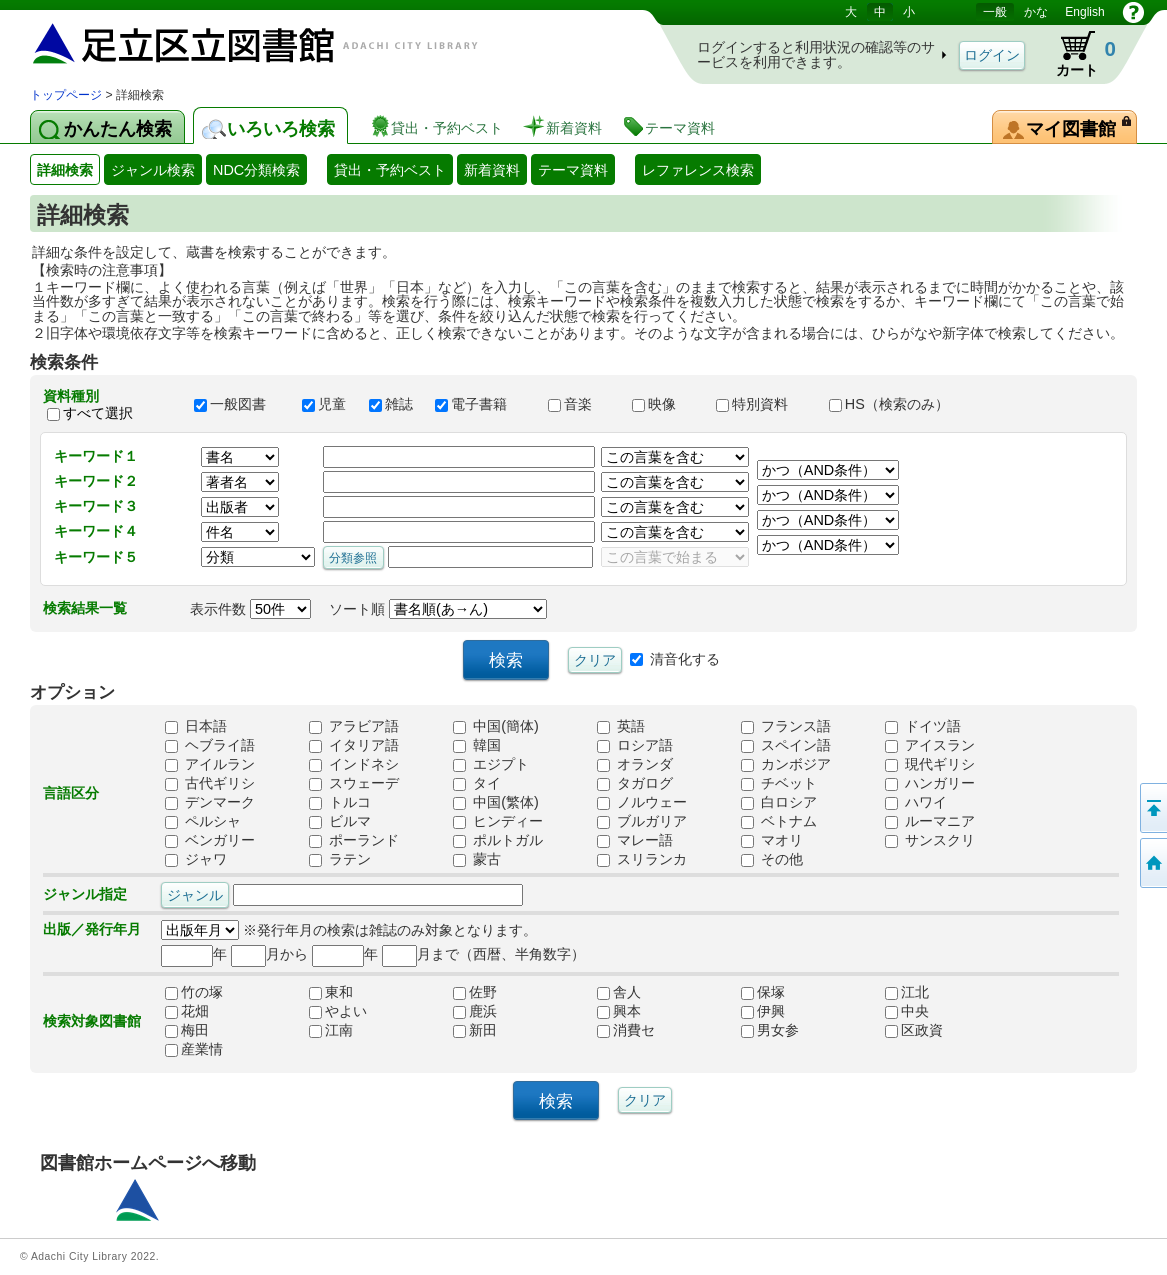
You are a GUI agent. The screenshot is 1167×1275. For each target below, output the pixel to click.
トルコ (340, 802)
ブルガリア (642, 821)
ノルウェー (642, 802)
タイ (477, 783)
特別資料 (763, 404)
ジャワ (196, 859)
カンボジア (786, 764)
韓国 (477, 745)
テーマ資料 (573, 170)
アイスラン (930, 745)
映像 (665, 404)
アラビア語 (354, 726)
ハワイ (916, 802)
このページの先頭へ (1152, 808)
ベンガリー (210, 840)
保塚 (763, 992)
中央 (907, 1011)
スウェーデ (354, 783)
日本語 (196, 726)
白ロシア (779, 802)
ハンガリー (930, 783)
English (1084, 12)
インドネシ (354, 764)
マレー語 (635, 840)
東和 (331, 992)
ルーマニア (930, 821)
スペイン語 (786, 745)
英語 (621, 726)
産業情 (194, 1049)
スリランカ (642, 859)
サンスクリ (930, 840)
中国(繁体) (496, 802)
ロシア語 (635, 745)
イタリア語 (354, 745)
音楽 (581, 404)
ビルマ (340, 821)
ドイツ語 (923, 726)
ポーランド (354, 840)
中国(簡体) (496, 726)
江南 (331, 1030)
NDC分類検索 (256, 170)
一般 (995, 12)
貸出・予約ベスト (390, 170)
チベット (779, 783)
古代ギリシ (210, 783)
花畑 (187, 1011)
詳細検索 (65, 170)
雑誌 (393, 404)
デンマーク (210, 802)
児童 (326, 404)
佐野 (475, 992)
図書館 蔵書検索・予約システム (240, 42)
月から (269, 954)
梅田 (187, 1030)
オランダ (635, 764)
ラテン (340, 859)
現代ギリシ (930, 764)
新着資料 (492, 170)
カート (1076, 54)
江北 (907, 992)
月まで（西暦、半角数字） (483, 954)
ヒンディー (498, 821)
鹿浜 (475, 1011)
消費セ (626, 1030)
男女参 (770, 1030)
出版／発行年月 (92, 929)
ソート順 (438, 609)
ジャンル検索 (153, 170)
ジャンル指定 (85, 894)
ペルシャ (203, 821)
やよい (338, 1011)
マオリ (772, 840)
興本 (619, 1011)
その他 (772, 859)
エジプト (491, 764)
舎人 (619, 992)
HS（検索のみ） (898, 404)
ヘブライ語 (210, 745)
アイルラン (210, 764)
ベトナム (779, 821)
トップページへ (1152, 863)
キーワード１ (96, 456)
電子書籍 (482, 404)
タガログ (635, 783)
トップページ (66, 95)
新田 (475, 1030)
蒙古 (477, 859)
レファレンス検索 (698, 170)
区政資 (914, 1030)
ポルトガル (498, 840)
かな (1036, 12)
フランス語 (786, 726)
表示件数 (250, 609)
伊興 (763, 1011)
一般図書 (239, 404)
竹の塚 (194, 992)
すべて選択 (98, 413)
